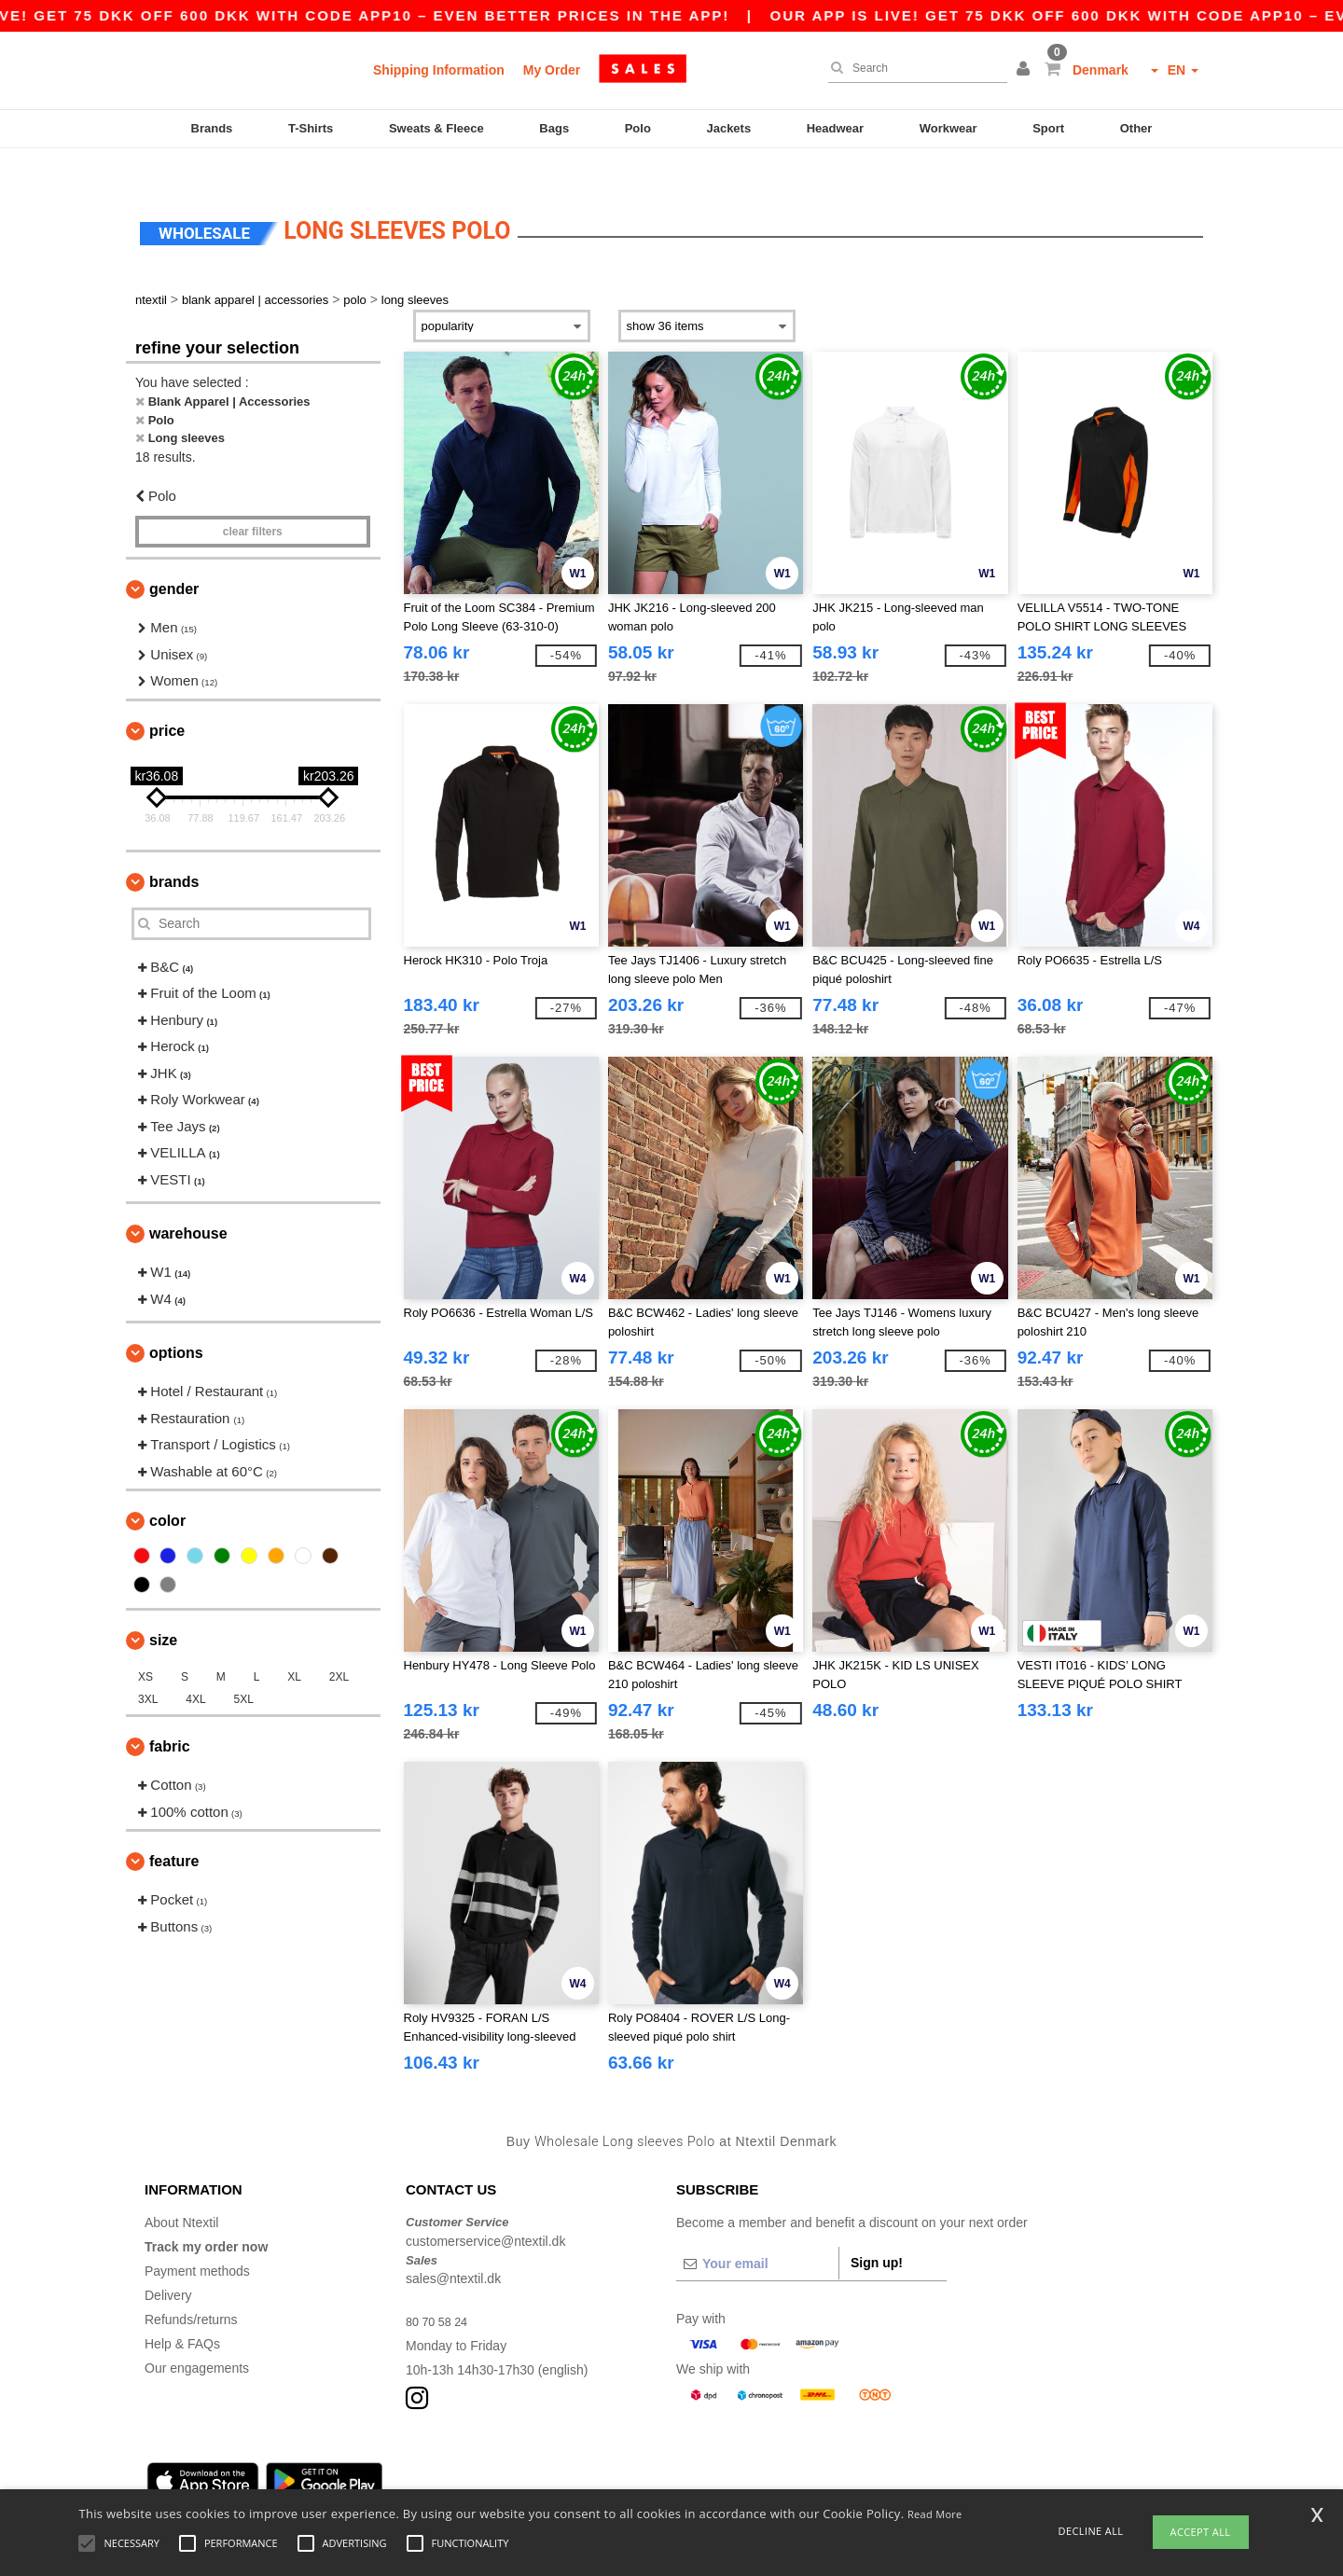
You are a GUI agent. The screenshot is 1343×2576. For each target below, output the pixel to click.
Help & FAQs (182, 2312)
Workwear (948, 128)
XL (294, 1645)
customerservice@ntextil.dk (485, 2208)
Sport (1048, 128)
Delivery (168, 2263)
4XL (195, 1667)
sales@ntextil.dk (453, 2246)
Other (1136, 128)
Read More (934, 2514)
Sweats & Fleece (436, 128)
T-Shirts (310, 128)
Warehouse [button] (188, 1202)
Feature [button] (174, 1829)
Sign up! (877, 2230)
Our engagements (197, 2336)
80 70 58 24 (440, 2289)
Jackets (728, 128)
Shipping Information (439, 69)
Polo (638, 128)
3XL (148, 1667)
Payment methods (197, 2239)
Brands (212, 128)
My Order (551, 69)
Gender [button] (174, 557)
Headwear (835, 128)
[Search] (913, 68)
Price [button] (167, 698)
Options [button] (176, 1321)
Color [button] (167, 1489)
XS (145, 1645)
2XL (339, 1645)
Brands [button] (174, 849)
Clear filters (253, 499)
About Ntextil (181, 2190)
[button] (1026, 69)
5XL (244, 1667)
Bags (554, 128)
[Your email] (757, 2232)
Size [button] (163, 1608)
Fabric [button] (169, 1715)
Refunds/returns (191, 2287)
